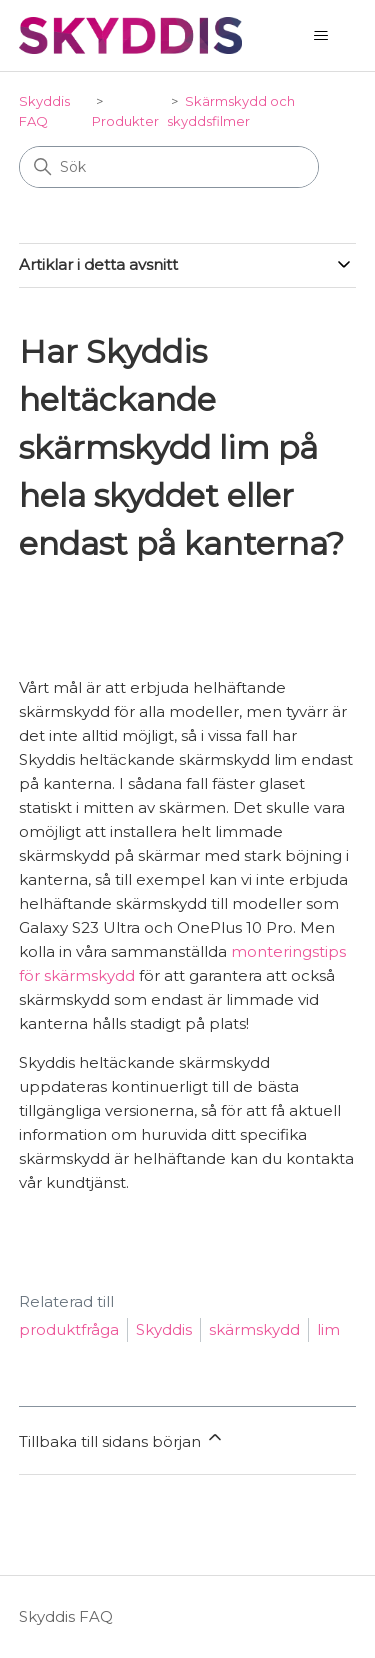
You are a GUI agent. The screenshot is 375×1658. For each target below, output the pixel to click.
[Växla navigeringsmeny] (320, 36)
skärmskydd (254, 1329)
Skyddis (164, 1329)
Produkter (125, 121)
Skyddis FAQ (66, 1616)
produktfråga (69, 1329)
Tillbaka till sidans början (122, 1439)
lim (328, 1329)
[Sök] (169, 167)
